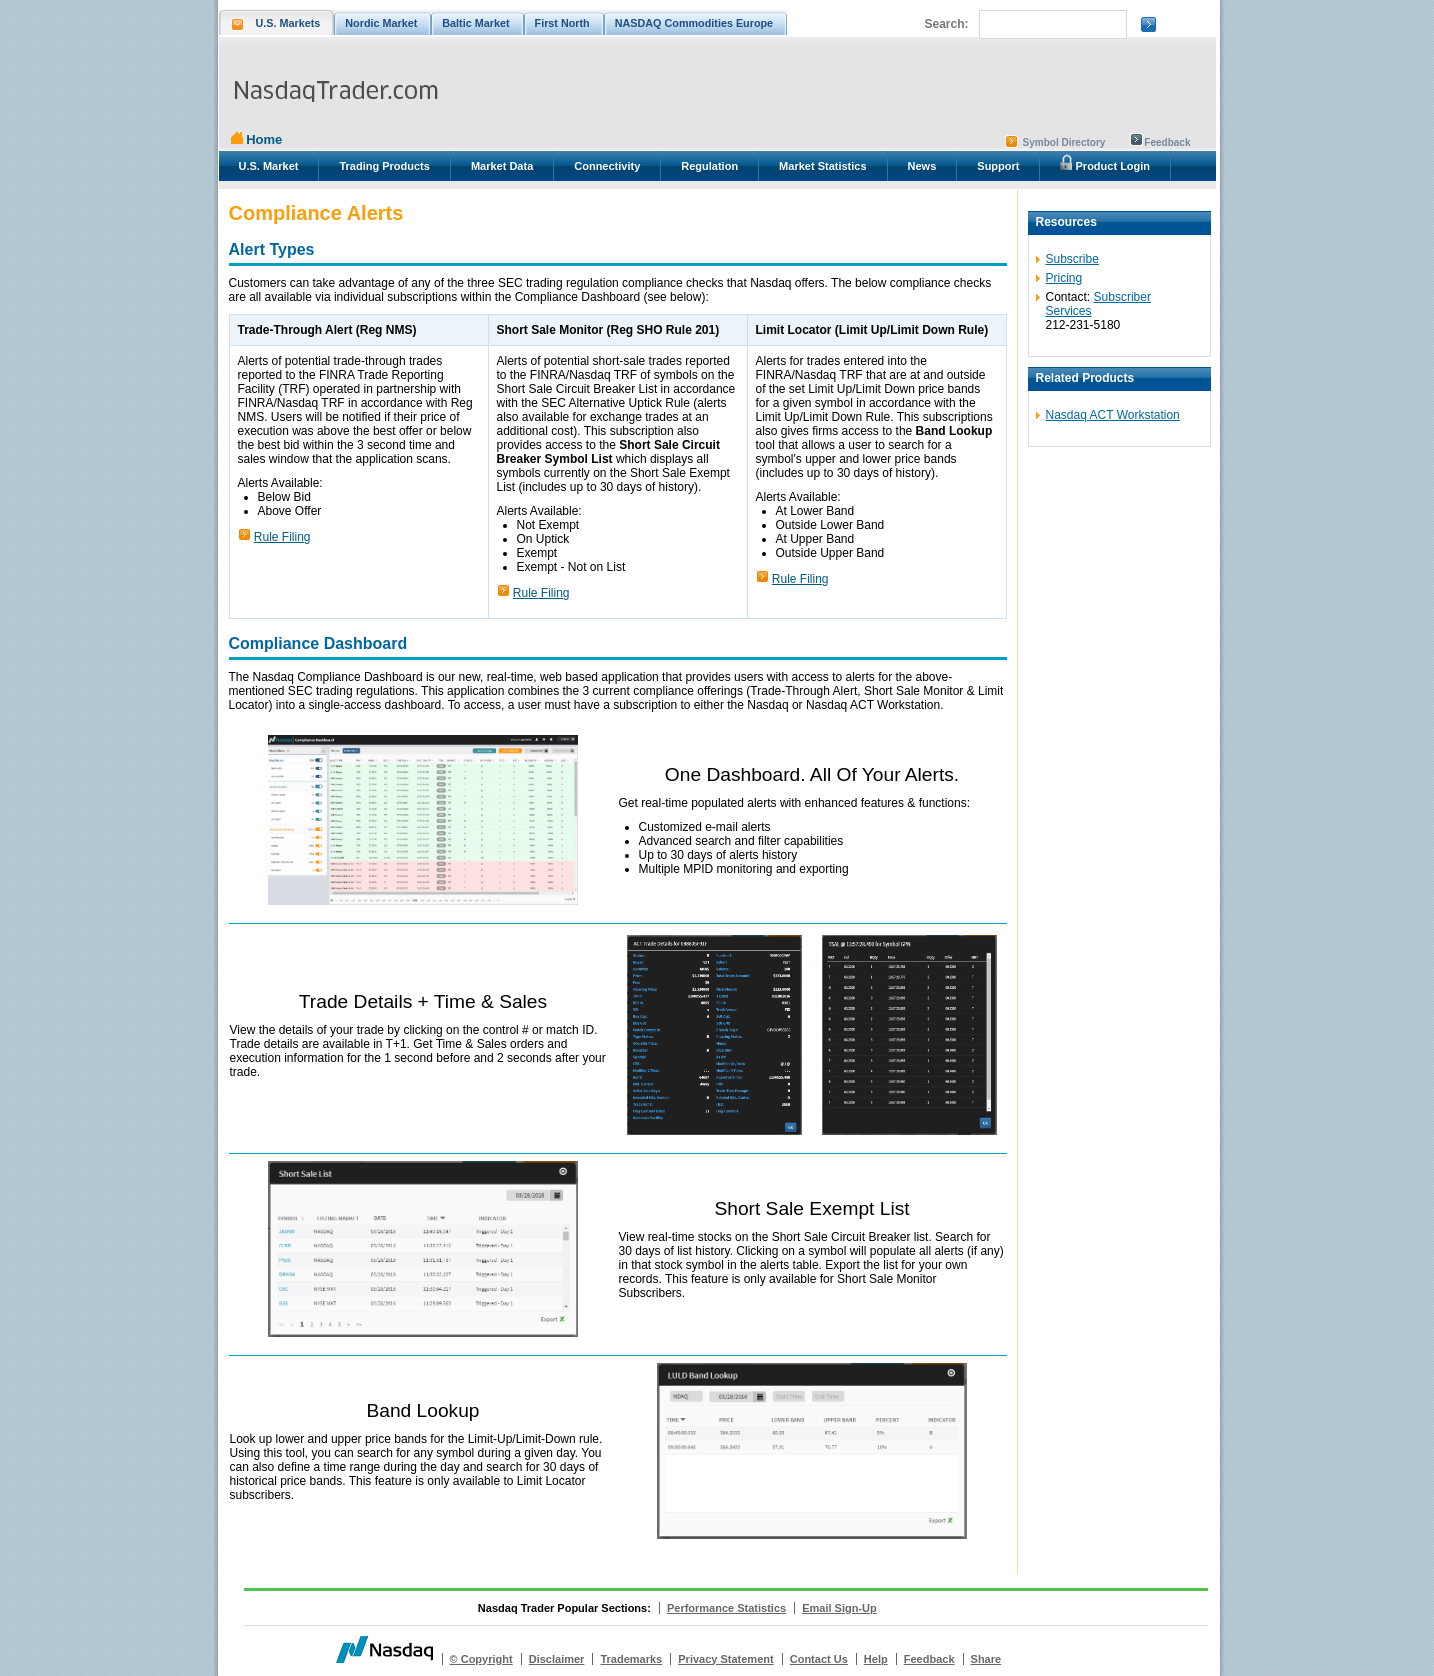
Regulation (709, 166)
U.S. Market (269, 166)
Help (876, 1659)
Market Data (502, 166)
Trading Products (384, 166)
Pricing (1064, 278)
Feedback (1167, 142)
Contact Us (819, 1659)
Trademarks (631, 1659)
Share (986, 1659)
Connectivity (607, 166)
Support (998, 166)
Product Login (1105, 163)
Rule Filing (282, 537)
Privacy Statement (725, 1659)
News (922, 166)
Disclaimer (557, 1659)
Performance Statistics (726, 1608)
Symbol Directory (1064, 142)
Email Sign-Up (839, 1608)
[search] (1051, 25)
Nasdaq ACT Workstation (1113, 415)
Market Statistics (822, 166)
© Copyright (481, 1659)
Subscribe (1072, 259)
